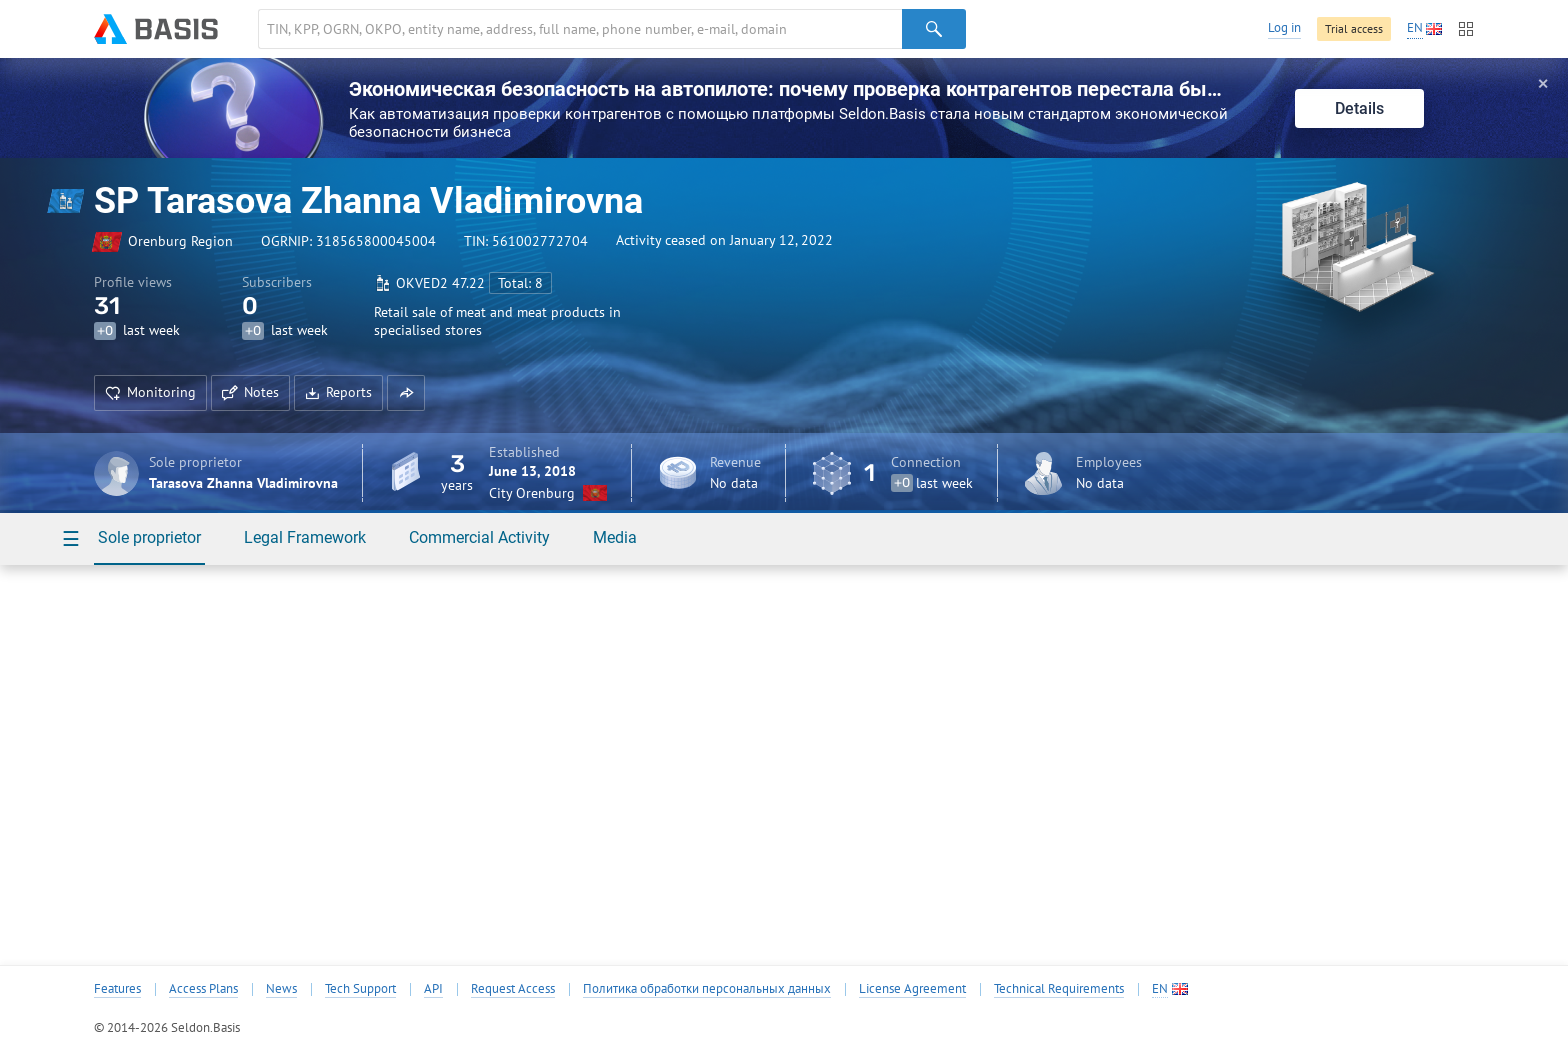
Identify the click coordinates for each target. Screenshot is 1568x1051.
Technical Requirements (1059, 989)
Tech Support (360, 989)
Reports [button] (338, 392)
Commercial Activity (479, 537)
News (281, 989)
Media (615, 537)
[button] (406, 393)
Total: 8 (520, 283)
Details (1359, 108)
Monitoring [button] (150, 392)
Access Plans (203, 989)
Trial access (1354, 28)
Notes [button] (250, 392)
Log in (1284, 27)
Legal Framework (305, 537)
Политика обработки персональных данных (707, 989)
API (433, 989)
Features (117, 989)
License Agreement (912, 989)
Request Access (513, 989)
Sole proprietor (149, 537)
